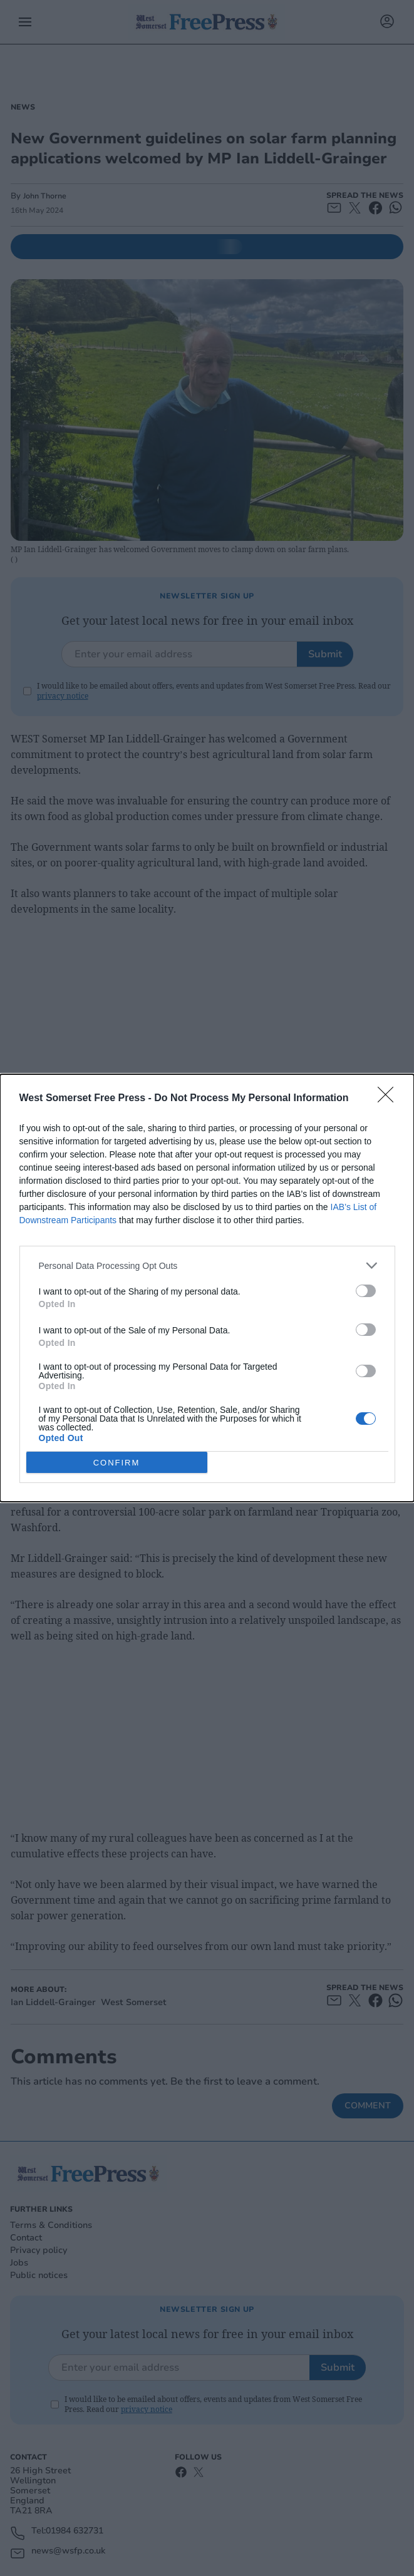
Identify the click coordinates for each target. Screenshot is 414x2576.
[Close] (389, 1099)
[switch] (366, 1291)
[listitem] (207, 1265)
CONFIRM (116, 1462)
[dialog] (207, 1288)
